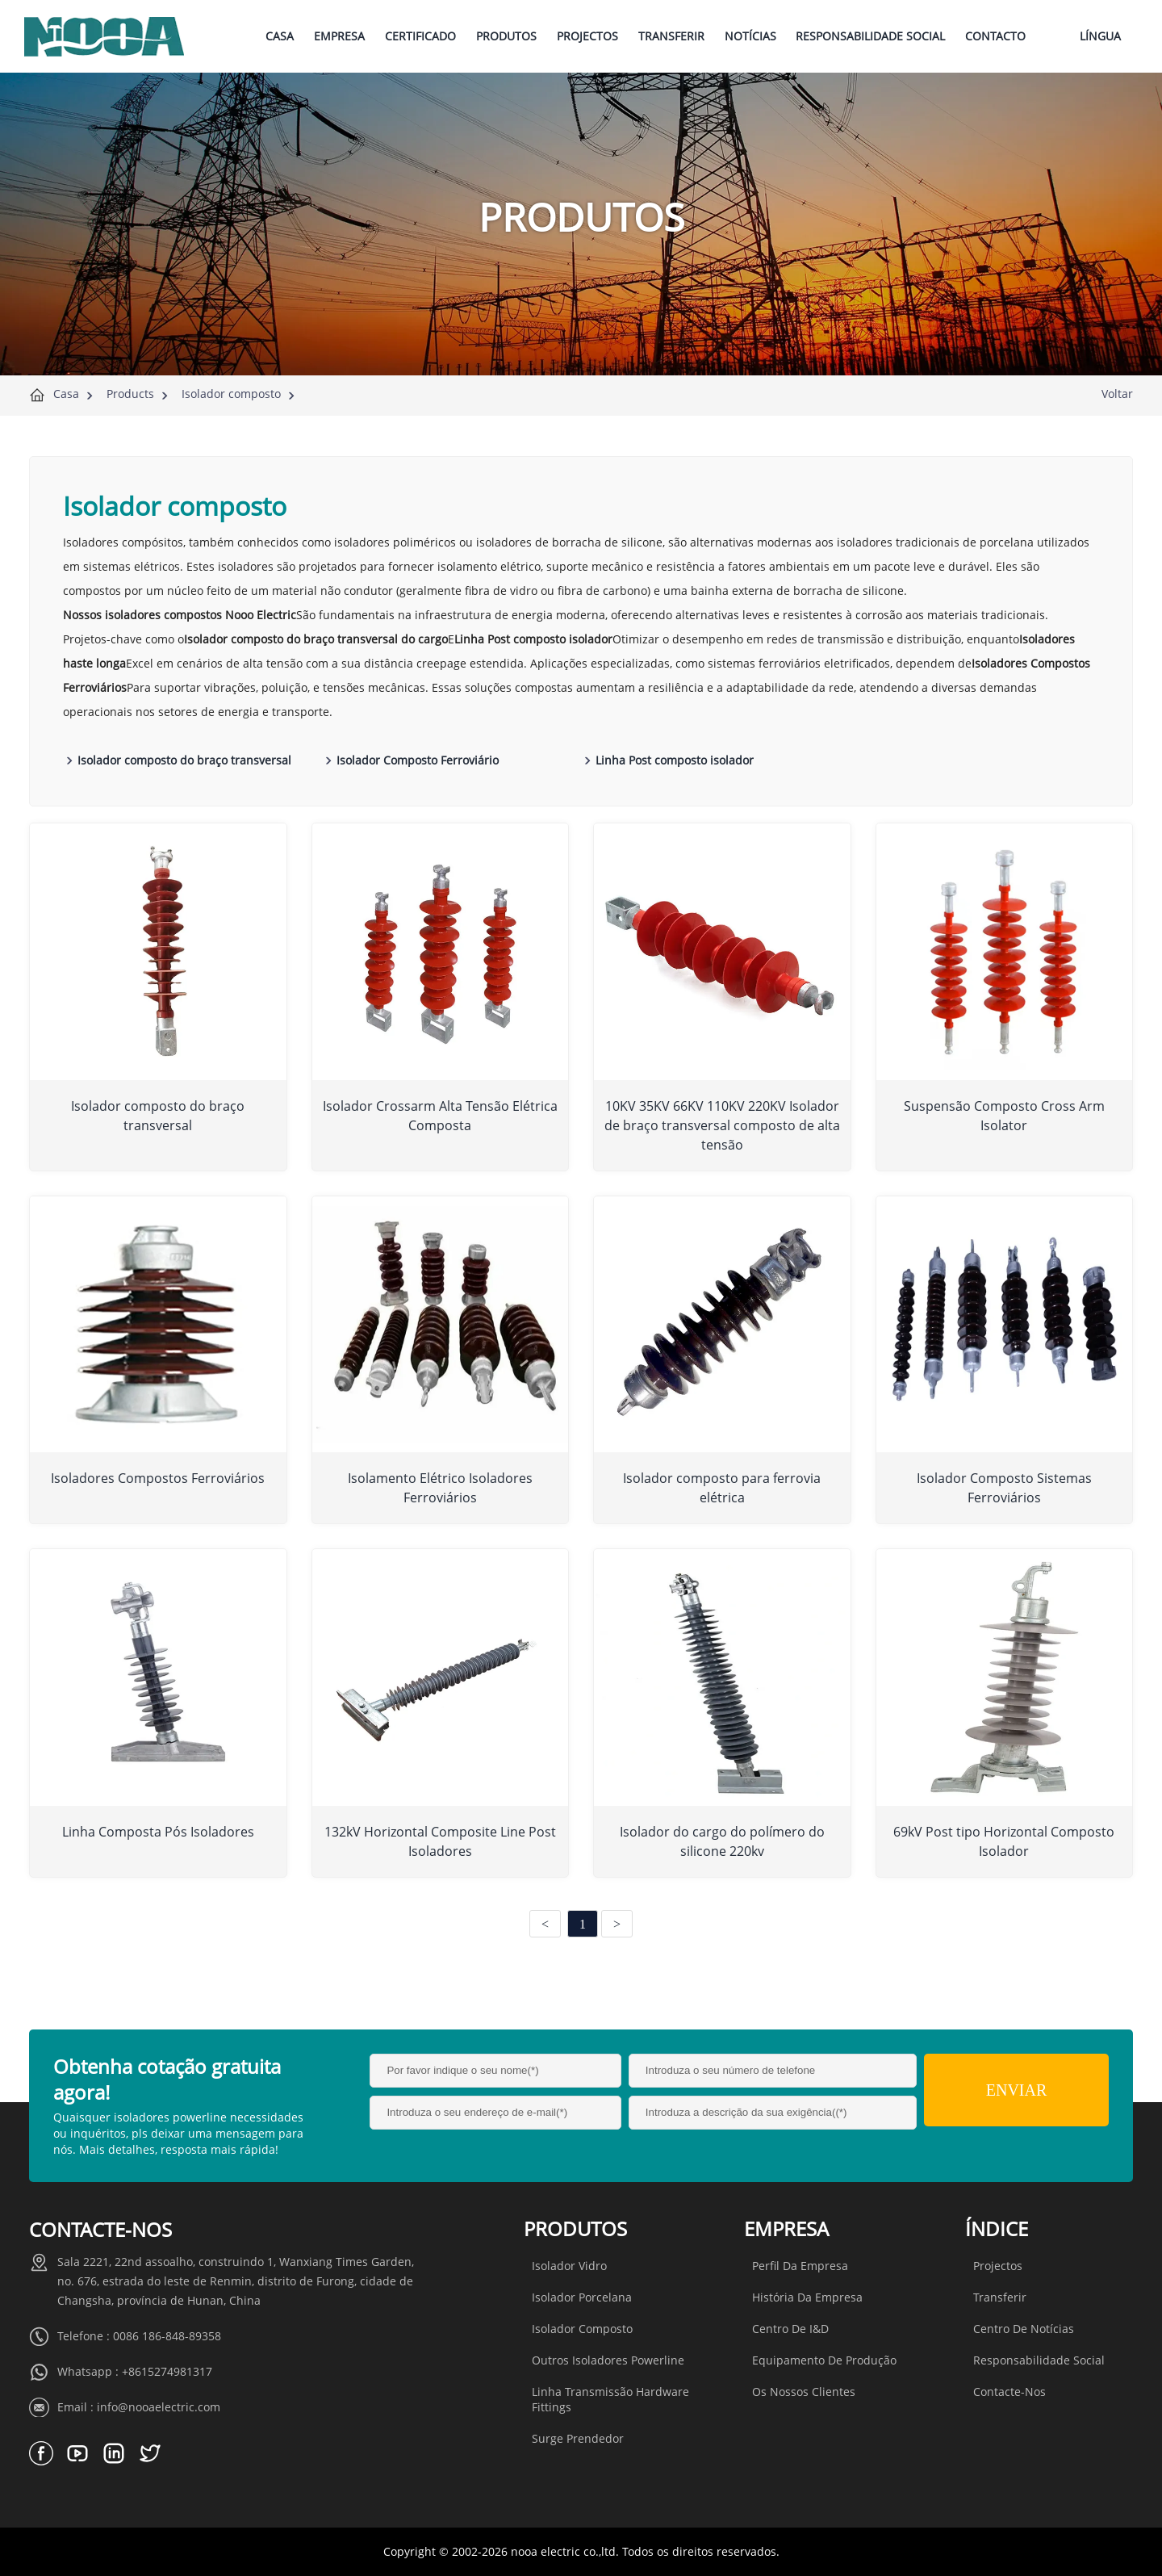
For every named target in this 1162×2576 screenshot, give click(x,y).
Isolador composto (231, 393)
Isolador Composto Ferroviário (417, 760)
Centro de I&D (790, 2328)
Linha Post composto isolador (675, 760)
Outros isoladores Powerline (608, 2360)
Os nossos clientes (803, 2391)
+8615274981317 (167, 2371)
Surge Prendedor (578, 2438)
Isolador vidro (569, 2265)
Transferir (999, 2297)
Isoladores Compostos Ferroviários (158, 1478)
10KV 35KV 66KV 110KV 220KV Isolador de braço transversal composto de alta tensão (722, 1125)
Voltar (1117, 393)
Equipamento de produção (824, 2360)
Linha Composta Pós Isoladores (158, 1832)
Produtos (575, 2228)
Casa (66, 393)
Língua (1100, 36)
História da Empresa (807, 2297)
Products (130, 393)
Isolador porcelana (582, 2297)
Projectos (997, 2265)
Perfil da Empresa (800, 2265)
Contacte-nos (1009, 2391)
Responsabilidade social (1039, 2360)
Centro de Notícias (1023, 2328)
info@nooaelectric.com (158, 2407)
